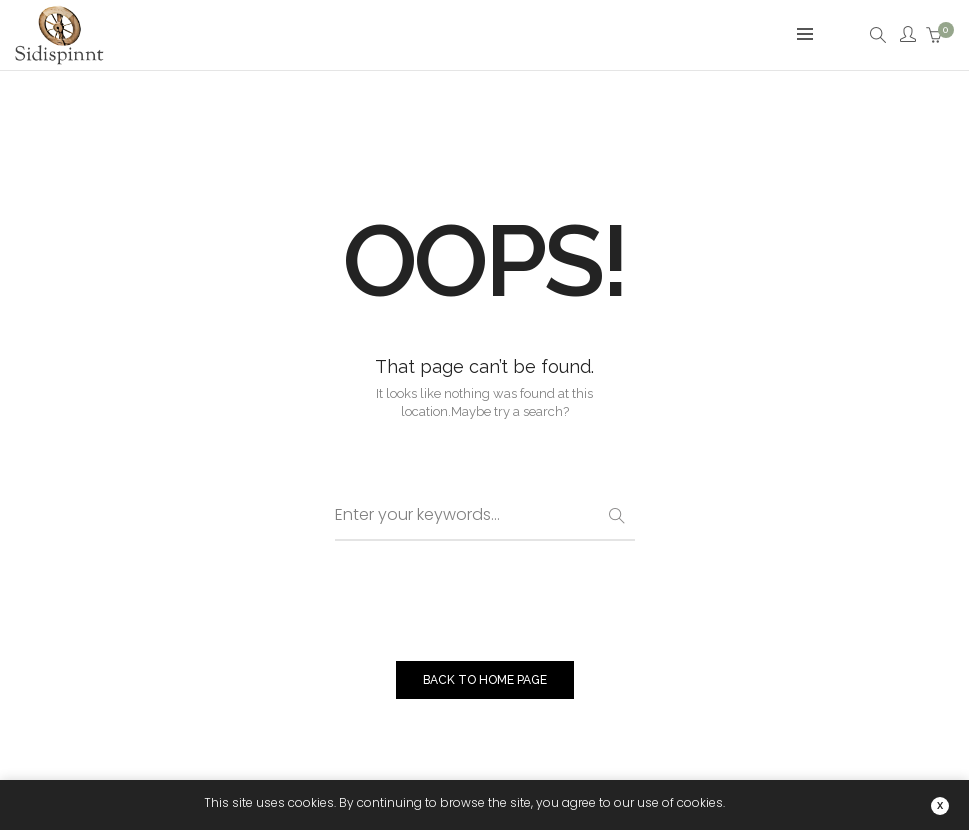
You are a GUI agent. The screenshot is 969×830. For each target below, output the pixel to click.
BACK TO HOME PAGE (485, 680)
